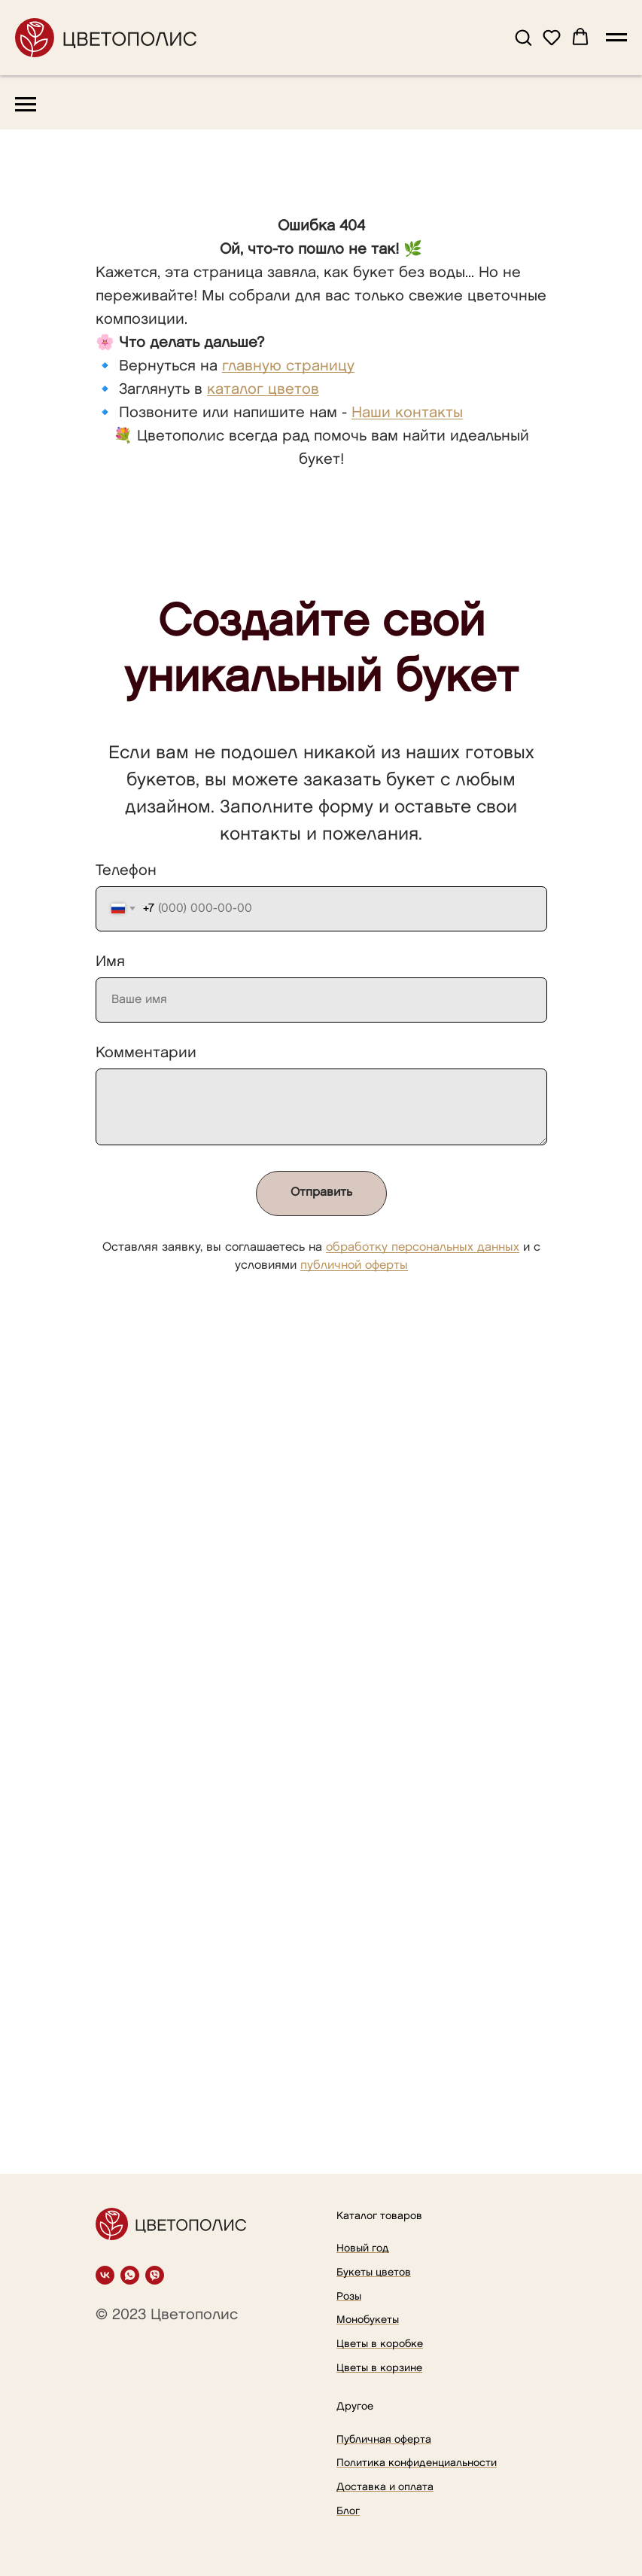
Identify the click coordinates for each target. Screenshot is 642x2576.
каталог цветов (263, 389)
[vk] (105, 2275)
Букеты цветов (373, 2272)
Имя (110, 961)
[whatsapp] (129, 2275)
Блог (348, 2511)
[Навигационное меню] (616, 37)
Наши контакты (407, 412)
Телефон (126, 870)
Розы (348, 2296)
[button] (523, 37)
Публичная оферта (383, 2439)
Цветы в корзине (379, 2368)
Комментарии (146, 1052)
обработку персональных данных (422, 1247)
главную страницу (288, 366)
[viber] (154, 2275)
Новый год (362, 2248)
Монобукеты (367, 2319)
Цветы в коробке (379, 2344)
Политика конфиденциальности (416, 2463)
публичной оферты (354, 1265)
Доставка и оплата (385, 2487)
